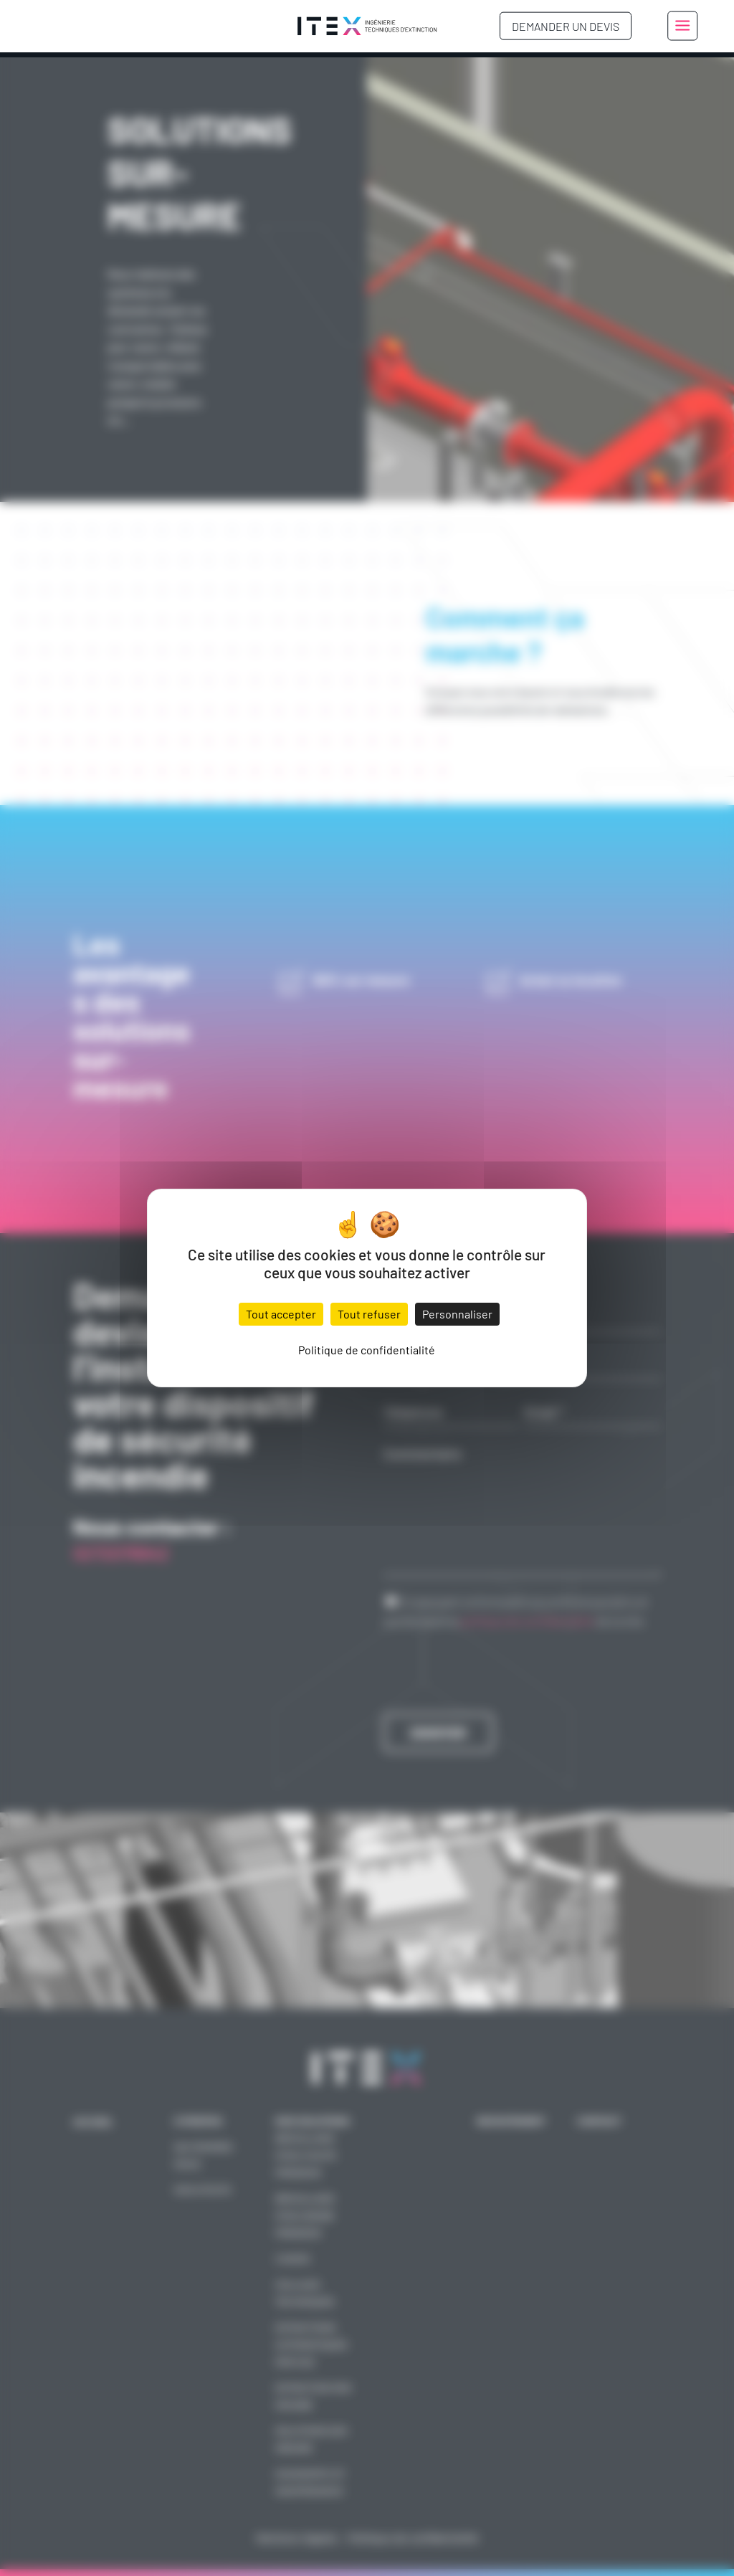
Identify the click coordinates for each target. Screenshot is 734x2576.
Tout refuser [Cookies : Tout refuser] (369, 1314)
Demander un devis (565, 26)
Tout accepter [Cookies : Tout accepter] (281, 1314)
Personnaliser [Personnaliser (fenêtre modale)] (457, 1314)
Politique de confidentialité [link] (366, 1349)
